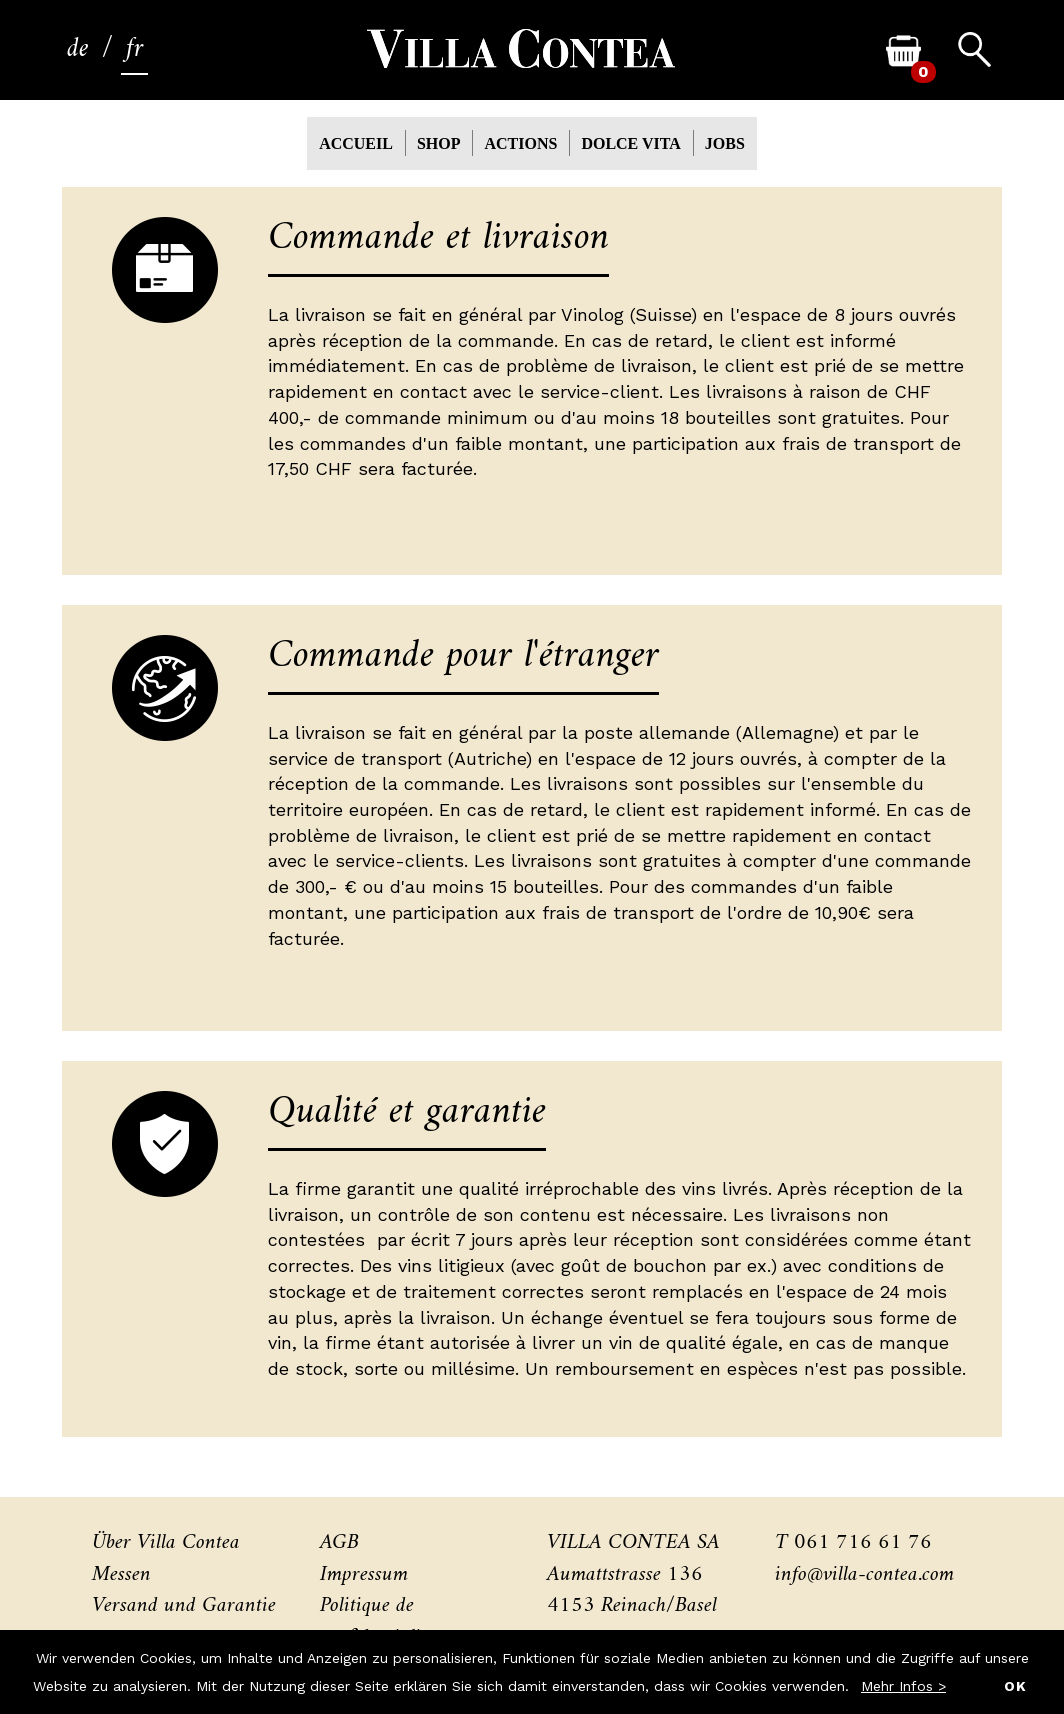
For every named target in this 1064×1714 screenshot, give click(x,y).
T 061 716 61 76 (853, 1542)
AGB (339, 1542)
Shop (439, 143)
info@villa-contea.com (864, 1574)
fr (134, 49)
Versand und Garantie (184, 1605)
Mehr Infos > (903, 1686)
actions (520, 143)
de (78, 49)
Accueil (356, 143)
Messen (121, 1574)
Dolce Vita (630, 143)
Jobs (725, 143)
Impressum (364, 1574)
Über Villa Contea (166, 1542)
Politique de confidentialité (377, 1621)
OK (1015, 1686)
